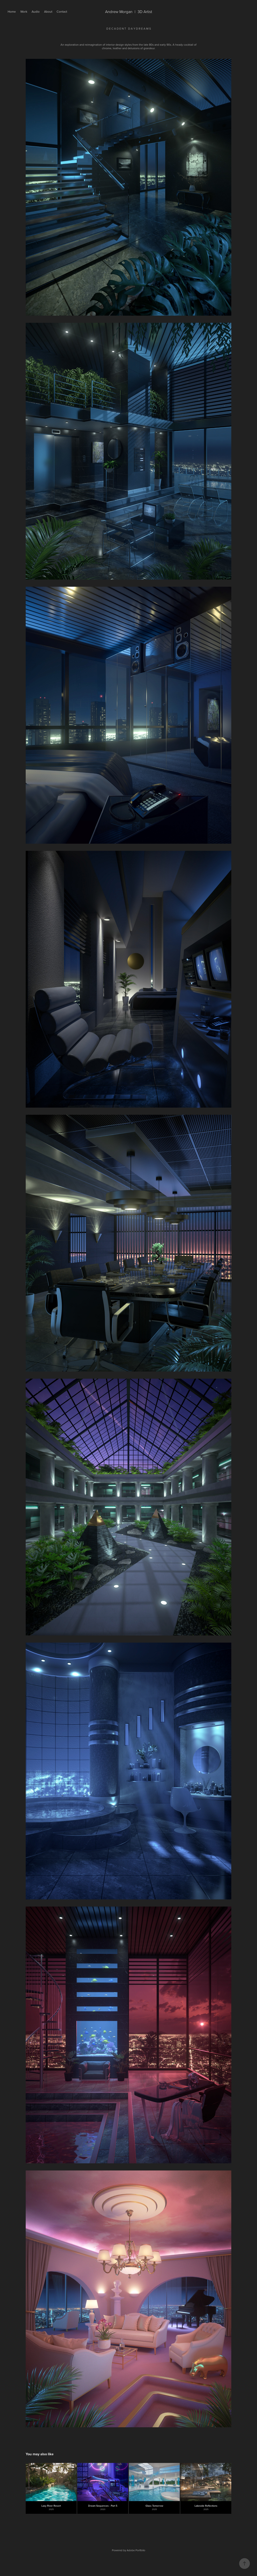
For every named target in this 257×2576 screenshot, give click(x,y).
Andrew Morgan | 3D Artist (128, 11)
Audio (36, 11)
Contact (62, 11)
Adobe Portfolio (136, 2550)
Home (12, 11)
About (48, 11)
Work (23, 11)
